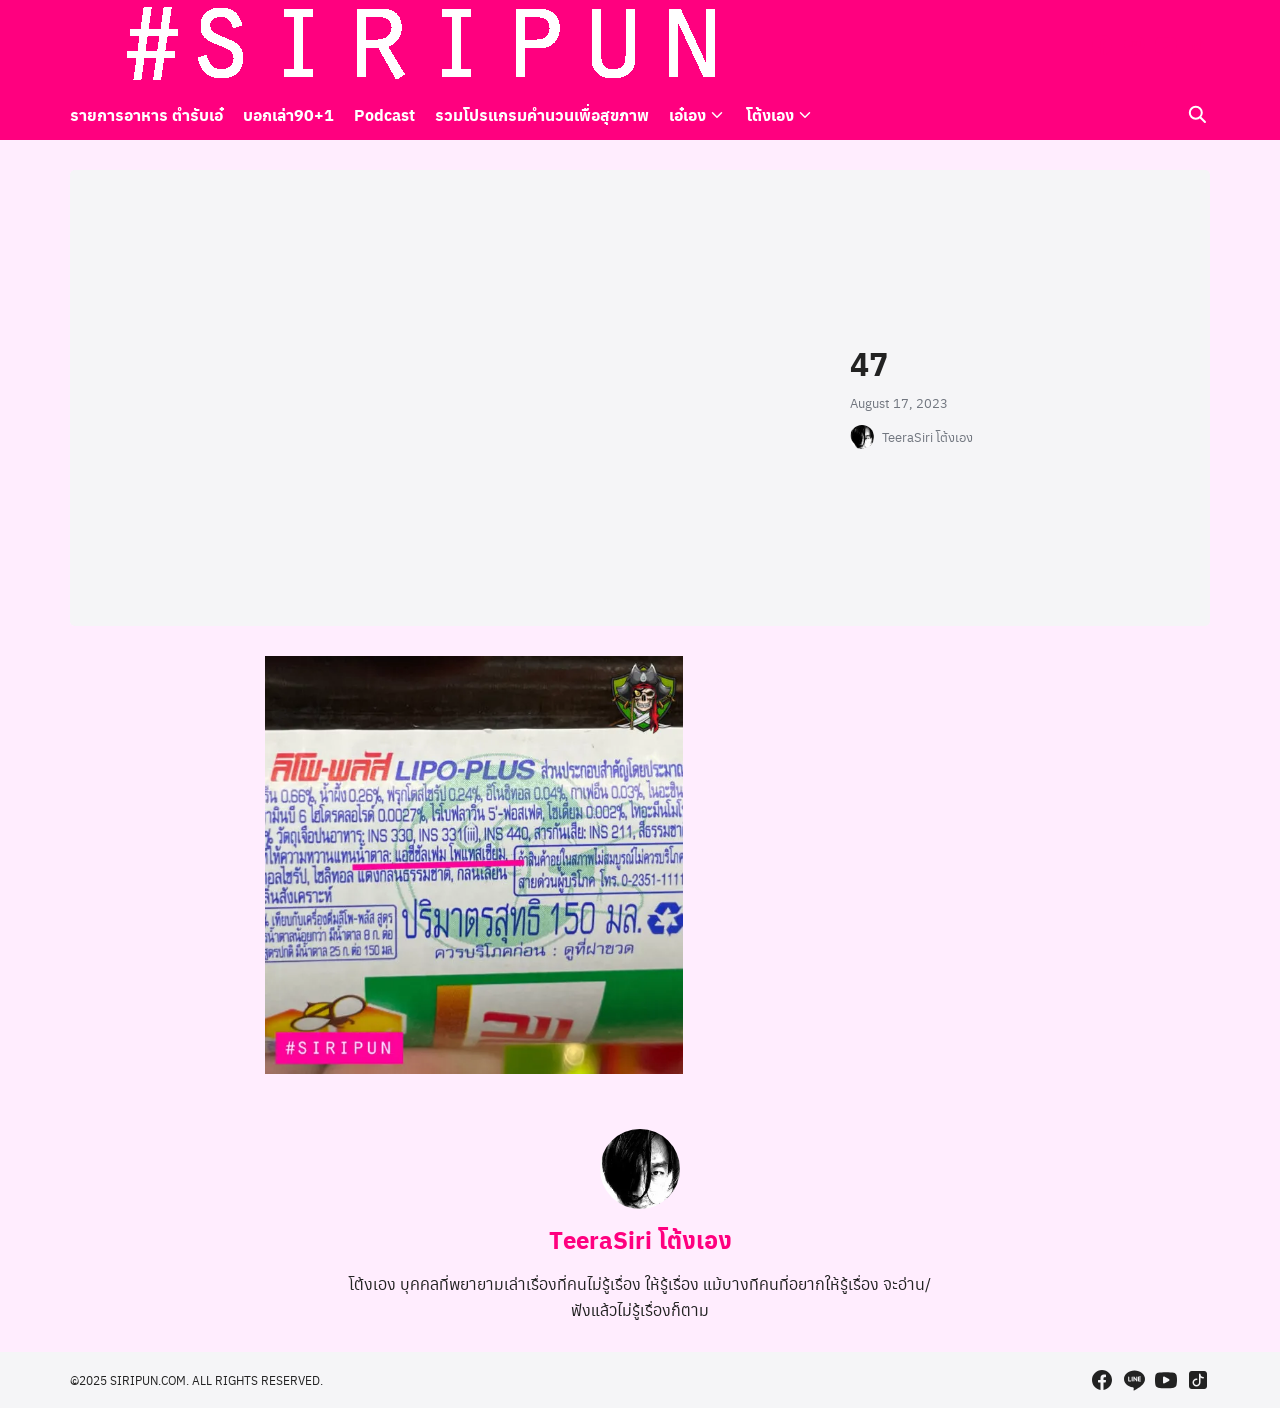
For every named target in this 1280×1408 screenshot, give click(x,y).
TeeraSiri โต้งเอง (927, 437)
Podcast (384, 114)
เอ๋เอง (687, 114)
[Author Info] (640, 1202)
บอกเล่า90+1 (288, 114)
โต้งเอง (770, 114)
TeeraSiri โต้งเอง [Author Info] (640, 1239)
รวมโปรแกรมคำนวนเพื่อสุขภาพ (542, 114)
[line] (1134, 45)
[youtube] (1166, 45)
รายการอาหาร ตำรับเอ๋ (146, 114)
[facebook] (1102, 45)
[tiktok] (1198, 45)
